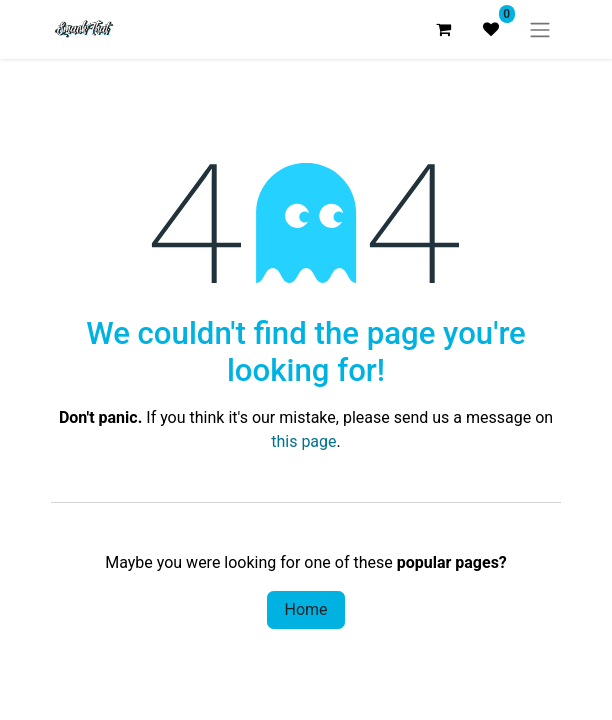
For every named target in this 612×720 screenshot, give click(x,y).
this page (303, 441)
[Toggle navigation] (540, 29)
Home (305, 609)
